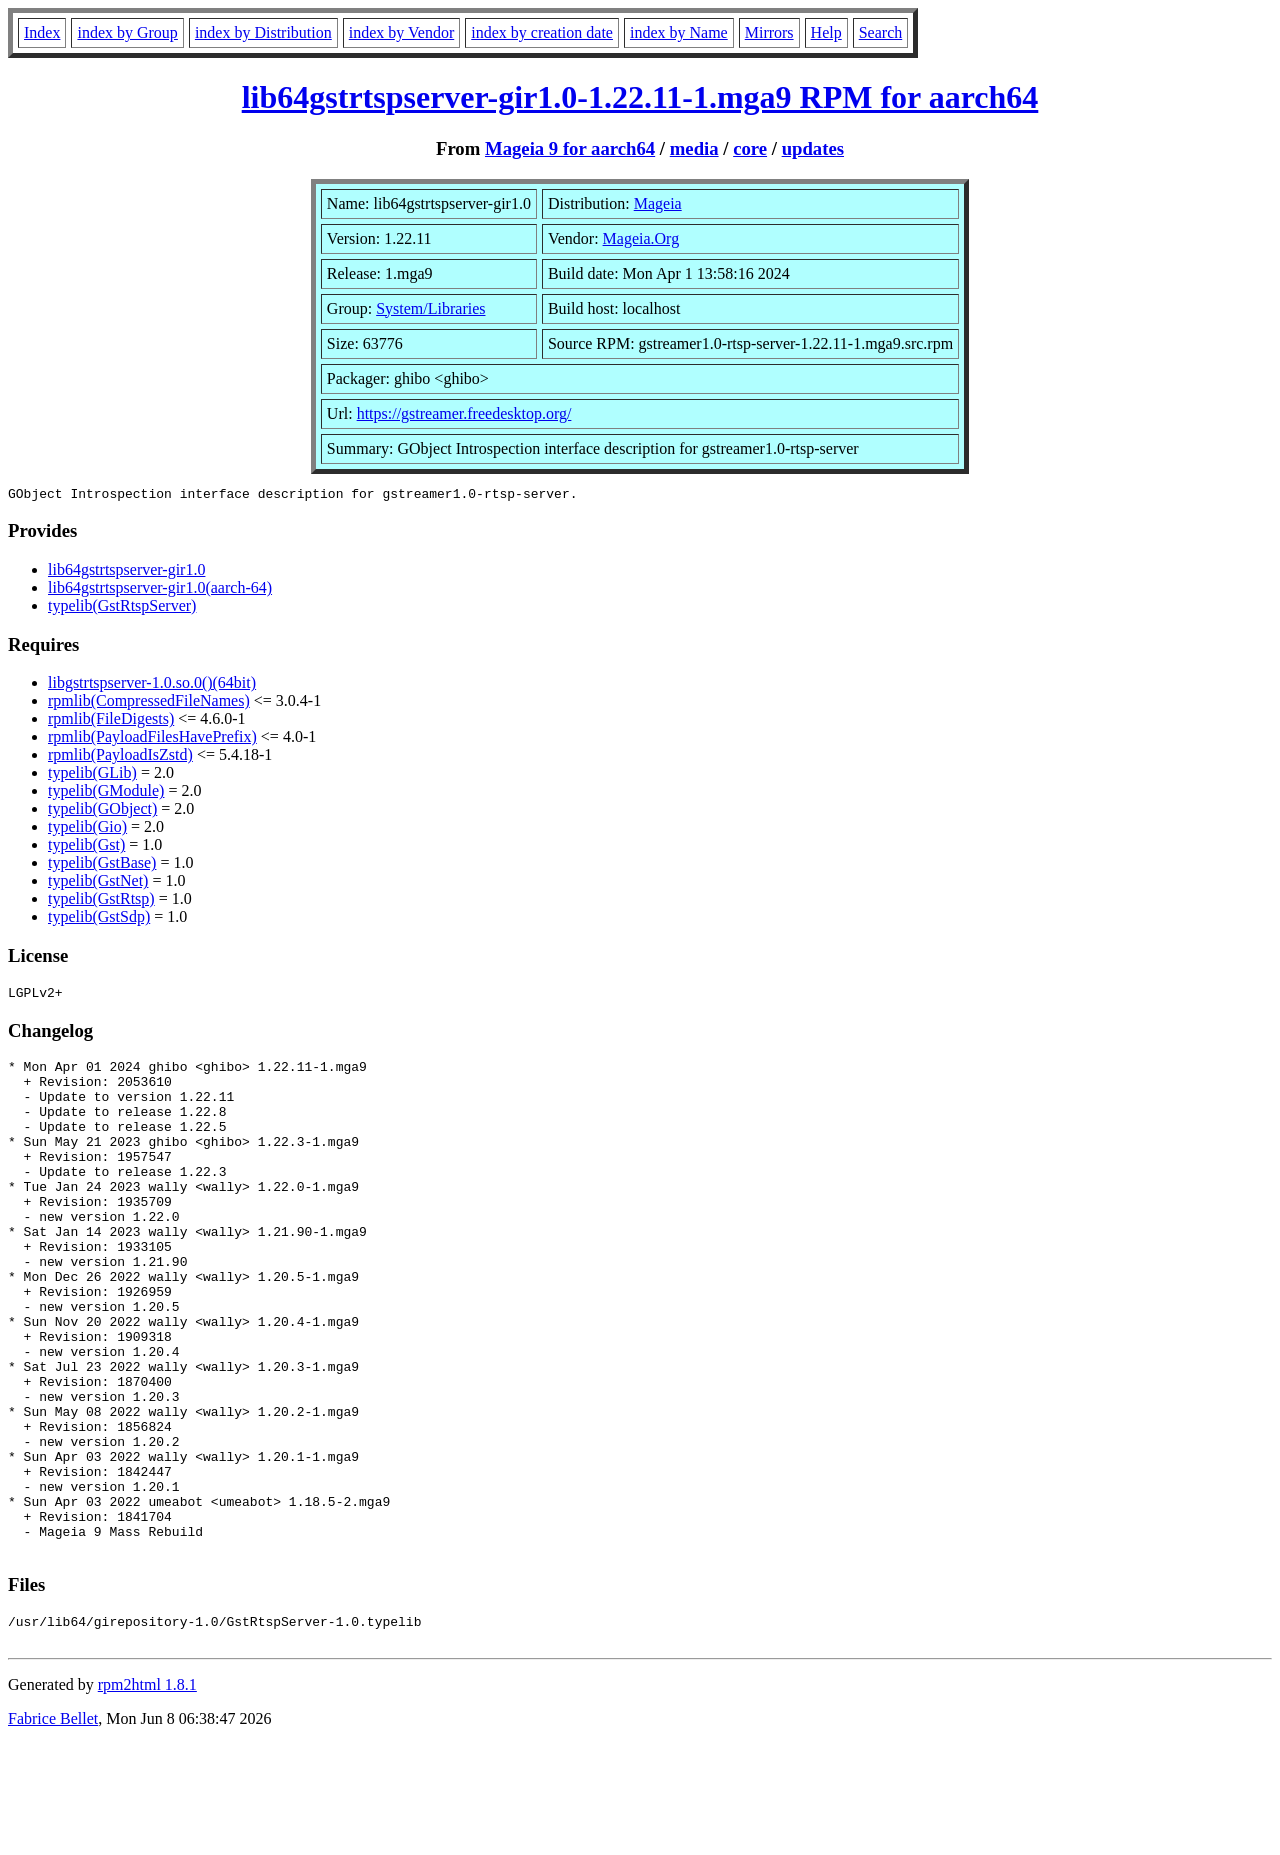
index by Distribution (263, 32)
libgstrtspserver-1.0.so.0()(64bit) (152, 685)
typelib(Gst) (86, 847)
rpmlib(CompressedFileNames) (149, 703)
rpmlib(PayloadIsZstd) (120, 757)
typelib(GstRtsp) (101, 901)
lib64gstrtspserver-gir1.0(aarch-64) (160, 590)
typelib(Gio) (87, 829)
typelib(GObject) (102, 811)
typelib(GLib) (92, 775)
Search (881, 32)
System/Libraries (430, 308)
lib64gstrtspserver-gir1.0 (126, 572)
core (750, 148)
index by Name (679, 32)
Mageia (658, 203)
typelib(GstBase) (102, 865)
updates (813, 148)
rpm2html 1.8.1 (147, 1795)
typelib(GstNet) (98, 883)
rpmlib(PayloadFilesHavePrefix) (152, 739)
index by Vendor (401, 32)
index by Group (127, 32)
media (694, 148)
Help (826, 32)
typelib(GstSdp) (99, 919)
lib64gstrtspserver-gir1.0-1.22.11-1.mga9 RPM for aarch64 (640, 97)
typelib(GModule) (106, 793)
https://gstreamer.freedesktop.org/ (464, 413)
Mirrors (769, 32)
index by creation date (542, 32)
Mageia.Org (641, 238)
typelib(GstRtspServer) (122, 608)
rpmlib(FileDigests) (111, 721)
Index (42, 32)
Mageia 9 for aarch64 (570, 148)
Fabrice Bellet (53, 1829)
